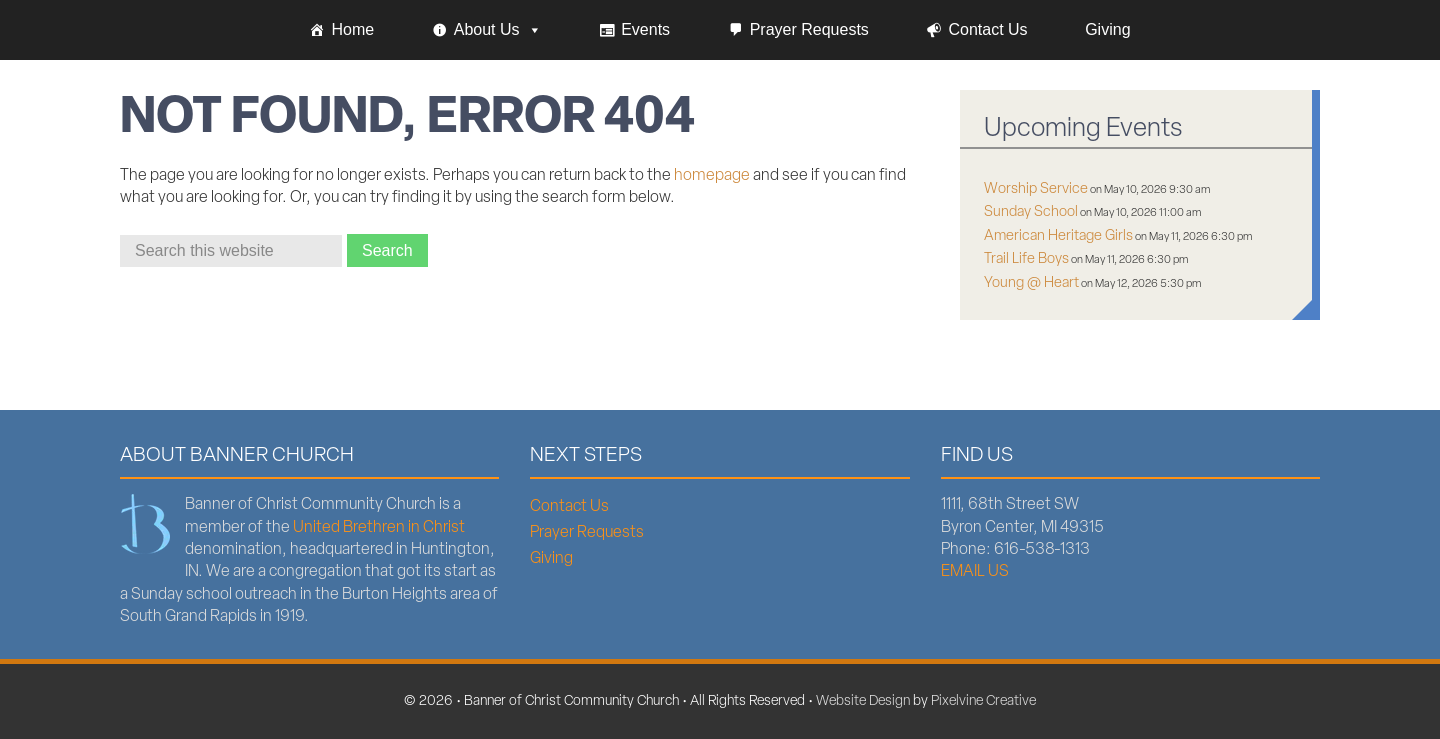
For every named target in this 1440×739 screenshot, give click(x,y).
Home (352, 29)
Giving (1107, 29)
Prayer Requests (809, 29)
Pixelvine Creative (983, 701)
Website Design (863, 701)
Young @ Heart (1031, 283)
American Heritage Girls (1058, 236)
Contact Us (987, 29)
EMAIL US (975, 572)
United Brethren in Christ (379, 528)
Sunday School (1031, 212)
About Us (498, 30)
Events (645, 29)
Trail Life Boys (1026, 259)
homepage (712, 176)
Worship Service (1036, 189)
